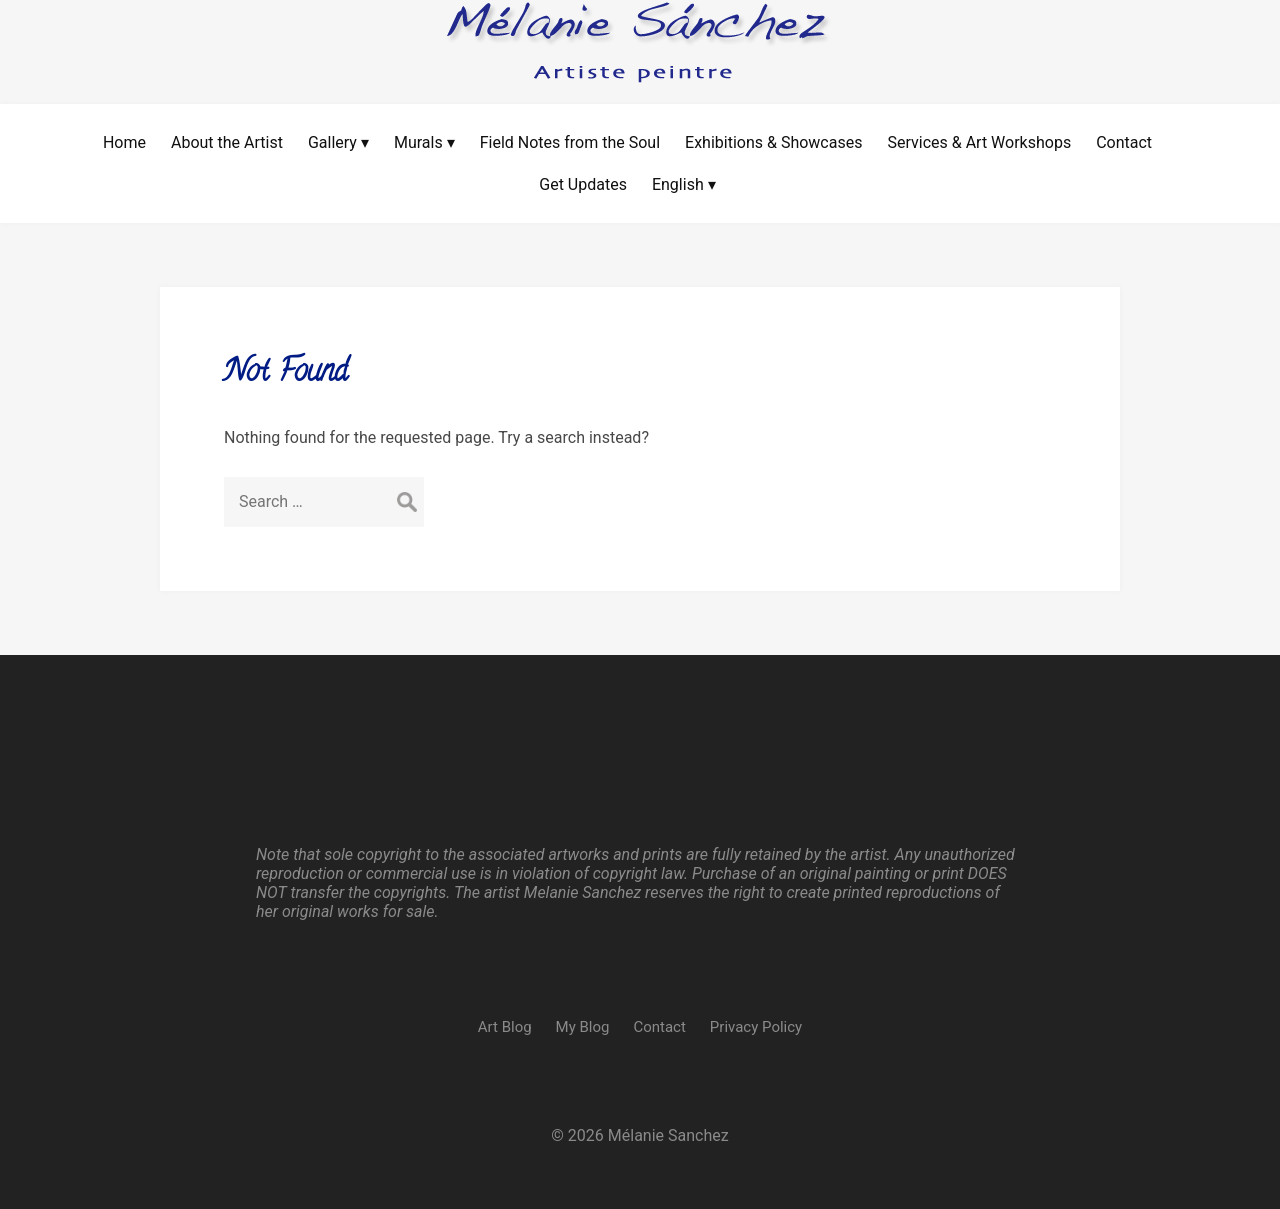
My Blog (583, 1027)
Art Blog (505, 1027)
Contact (659, 1027)
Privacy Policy (756, 1027)
